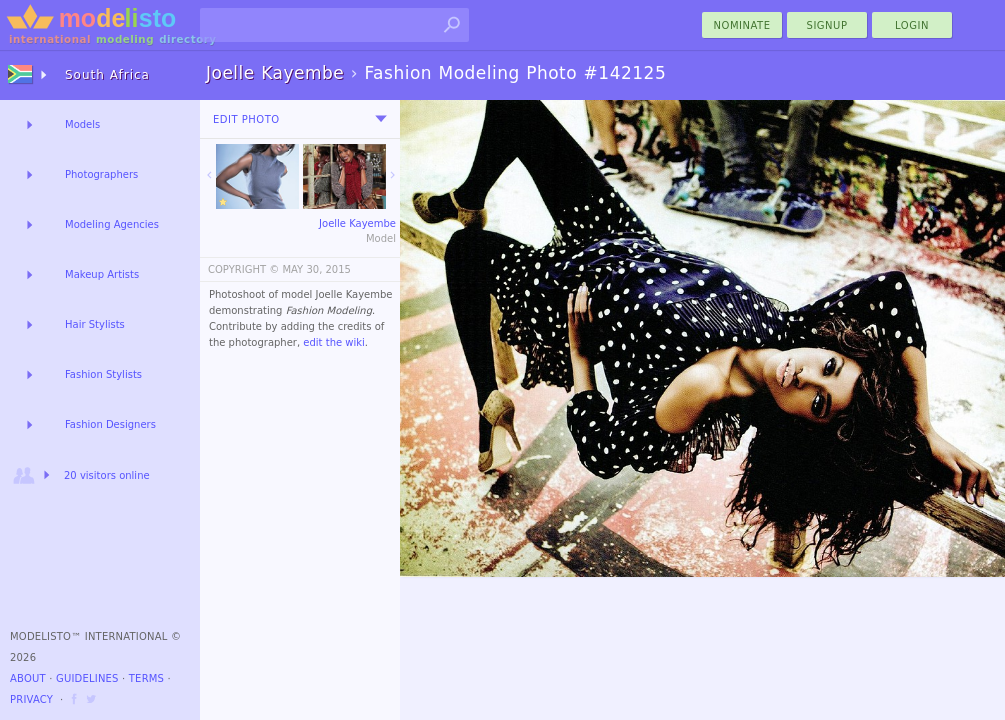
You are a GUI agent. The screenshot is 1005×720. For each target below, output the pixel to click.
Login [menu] (912, 25)
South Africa (107, 75)
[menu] (381, 119)
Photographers (101, 174)
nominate (742, 25)
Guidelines (87, 678)
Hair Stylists (95, 324)
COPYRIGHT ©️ (243, 269)
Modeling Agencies (112, 224)
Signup (827, 25)
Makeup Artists (102, 274)
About (28, 678)
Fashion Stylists (103, 374)
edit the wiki (334, 342)
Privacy (31, 699)
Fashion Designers (110, 424)
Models (82, 124)
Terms (146, 678)
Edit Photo (246, 119)
